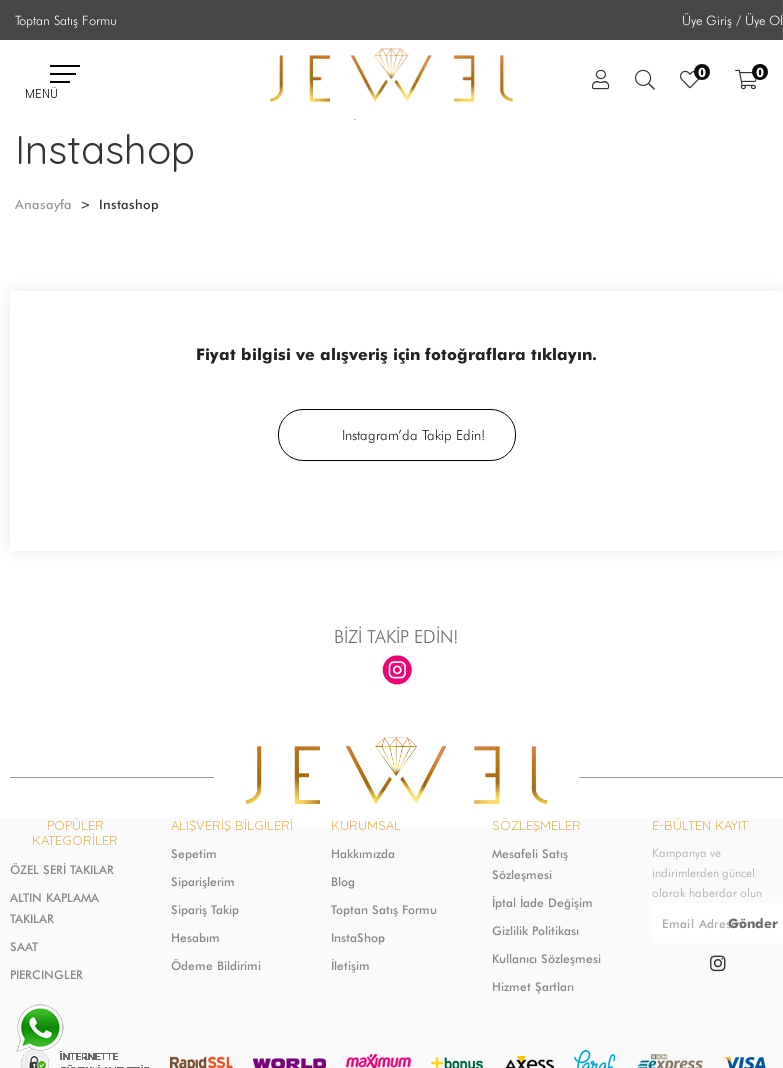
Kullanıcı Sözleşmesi (546, 958)
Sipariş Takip (205, 909)
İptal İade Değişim (542, 902)
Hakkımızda (363, 853)
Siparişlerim (203, 881)
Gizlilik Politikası (535, 930)
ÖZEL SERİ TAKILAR (62, 869)
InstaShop (358, 937)
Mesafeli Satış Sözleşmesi (530, 864)
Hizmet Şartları (533, 986)
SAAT (24, 946)
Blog (343, 881)
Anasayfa (43, 204)
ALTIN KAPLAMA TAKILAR (54, 908)
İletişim (350, 965)
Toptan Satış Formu (66, 20)
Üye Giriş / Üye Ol (732, 20)
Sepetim (194, 853)
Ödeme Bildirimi (216, 965)
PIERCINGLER (46, 974)
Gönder (753, 923)
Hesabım (195, 937)
